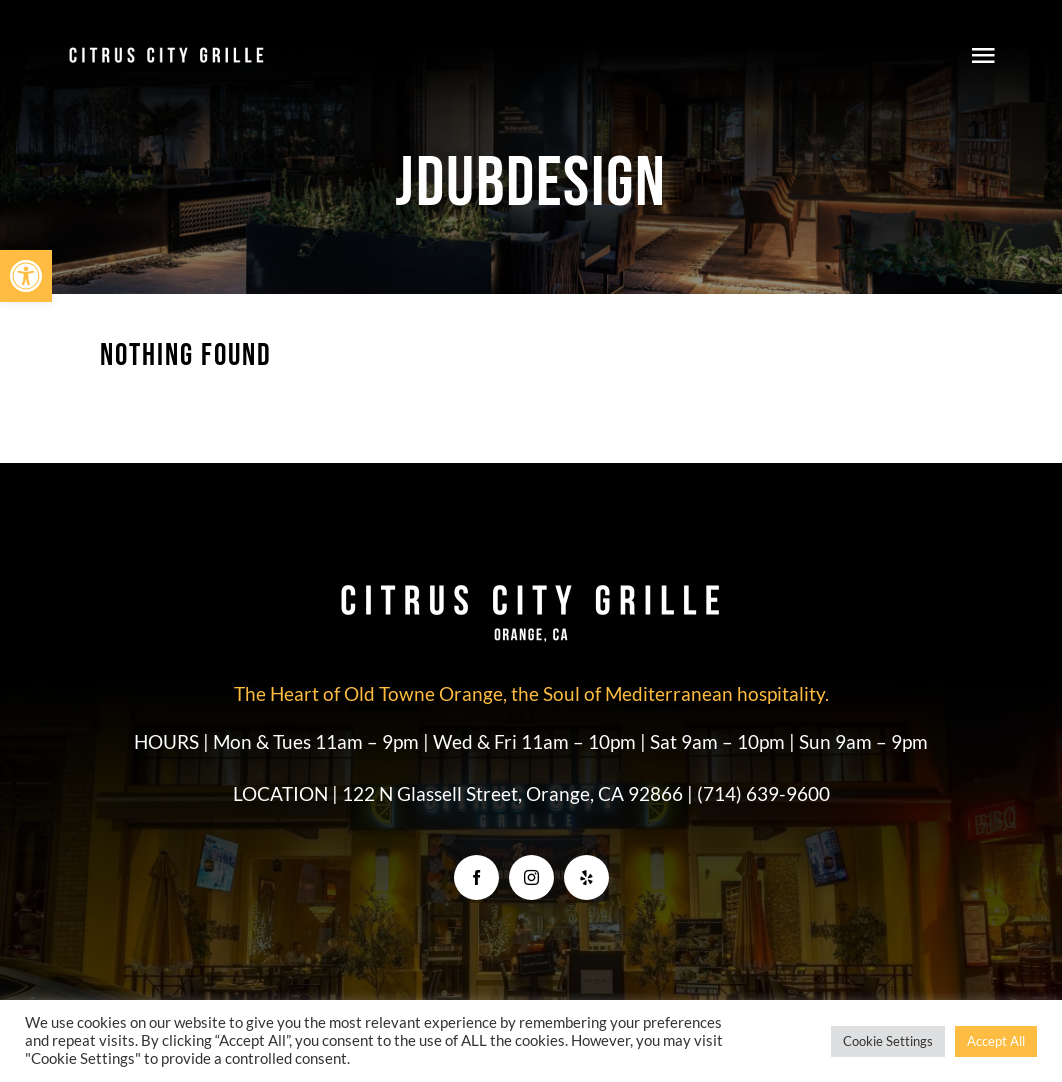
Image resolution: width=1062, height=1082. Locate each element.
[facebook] (476, 877)
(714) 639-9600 (763, 793)
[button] (26, 276)
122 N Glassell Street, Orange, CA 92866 (514, 793)
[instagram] (531, 877)
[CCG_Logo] (167, 52)
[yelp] (586, 877)
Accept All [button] (996, 1041)
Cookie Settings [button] (888, 1041)
